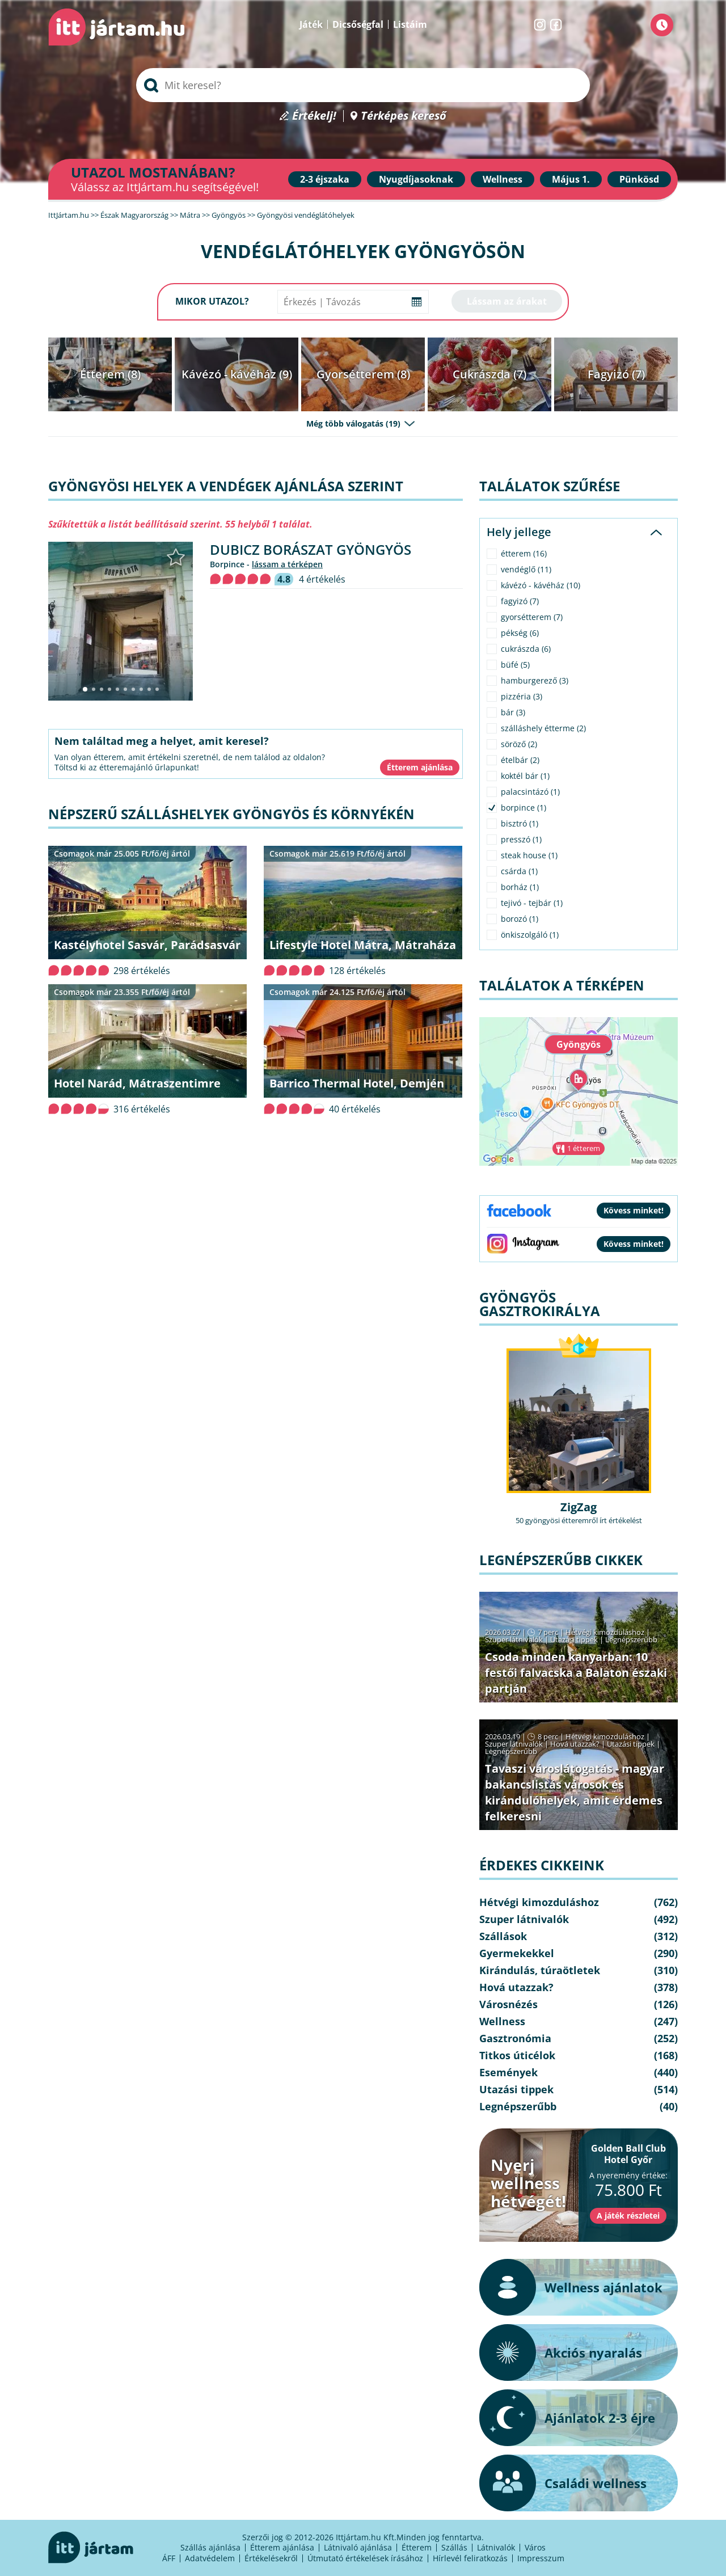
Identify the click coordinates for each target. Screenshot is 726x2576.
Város (535, 2547)
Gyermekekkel (516, 1953)
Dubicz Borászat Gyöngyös (310, 549)
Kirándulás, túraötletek (539, 1970)
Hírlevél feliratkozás (470, 2558)
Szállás (454, 2547)
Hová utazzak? (575, 1744)
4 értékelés (322, 579)
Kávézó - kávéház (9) (237, 374)
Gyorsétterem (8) (363, 374)
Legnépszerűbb (631, 1639)
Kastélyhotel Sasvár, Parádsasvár (147, 944)
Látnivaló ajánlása (358, 2547)
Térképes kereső (403, 116)
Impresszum (540, 2558)
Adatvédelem (210, 2558)
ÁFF (168, 2558)
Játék (311, 24)
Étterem (417, 2547)
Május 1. (571, 179)
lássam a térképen (287, 564)
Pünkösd (639, 179)
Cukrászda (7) (489, 374)
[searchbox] (363, 85)
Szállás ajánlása (210, 2547)
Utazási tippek (574, 1639)
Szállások (503, 1936)
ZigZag (578, 1507)
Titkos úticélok (517, 2055)
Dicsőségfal (357, 24)
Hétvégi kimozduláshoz (604, 1632)
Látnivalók (496, 2547)
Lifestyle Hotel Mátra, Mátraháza (362, 944)
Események (508, 2072)
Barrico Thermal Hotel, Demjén (356, 1083)
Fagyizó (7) (616, 374)
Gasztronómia (515, 2038)
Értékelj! (314, 116)
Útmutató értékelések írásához (365, 2558)
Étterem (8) (110, 374)
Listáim (410, 24)
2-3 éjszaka (324, 179)
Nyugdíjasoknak (416, 179)
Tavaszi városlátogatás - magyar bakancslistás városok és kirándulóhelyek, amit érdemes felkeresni (574, 1792)
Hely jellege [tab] (519, 531)
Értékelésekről (271, 2558)
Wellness (502, 179)
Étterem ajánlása (282, 2547)
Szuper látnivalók (514, 1639)
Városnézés (508, 2004)
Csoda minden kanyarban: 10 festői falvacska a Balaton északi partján (576, 1672)
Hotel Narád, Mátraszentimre (137, 1083)
